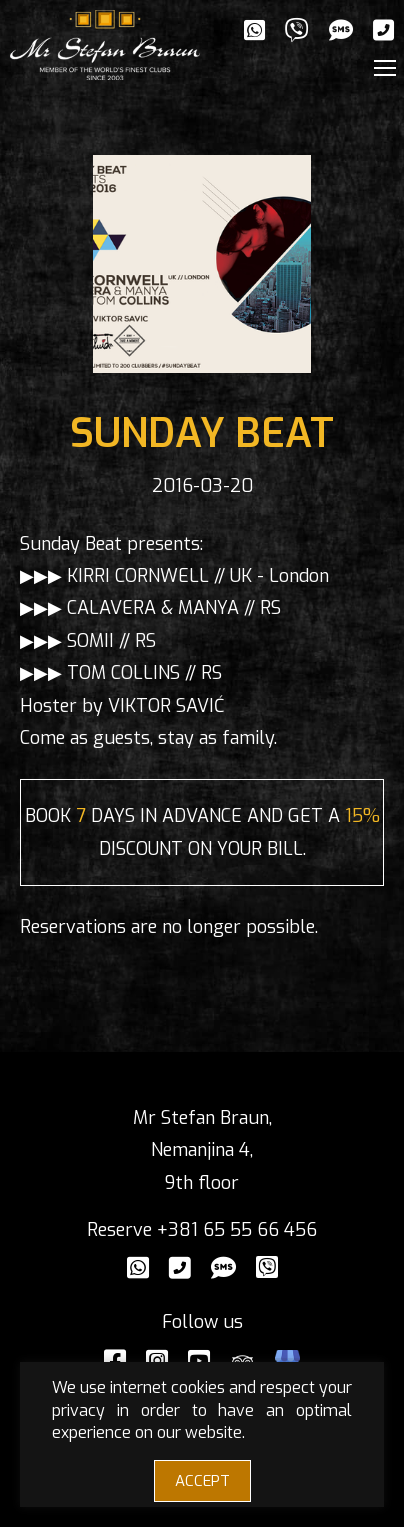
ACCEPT (202, 1481)
